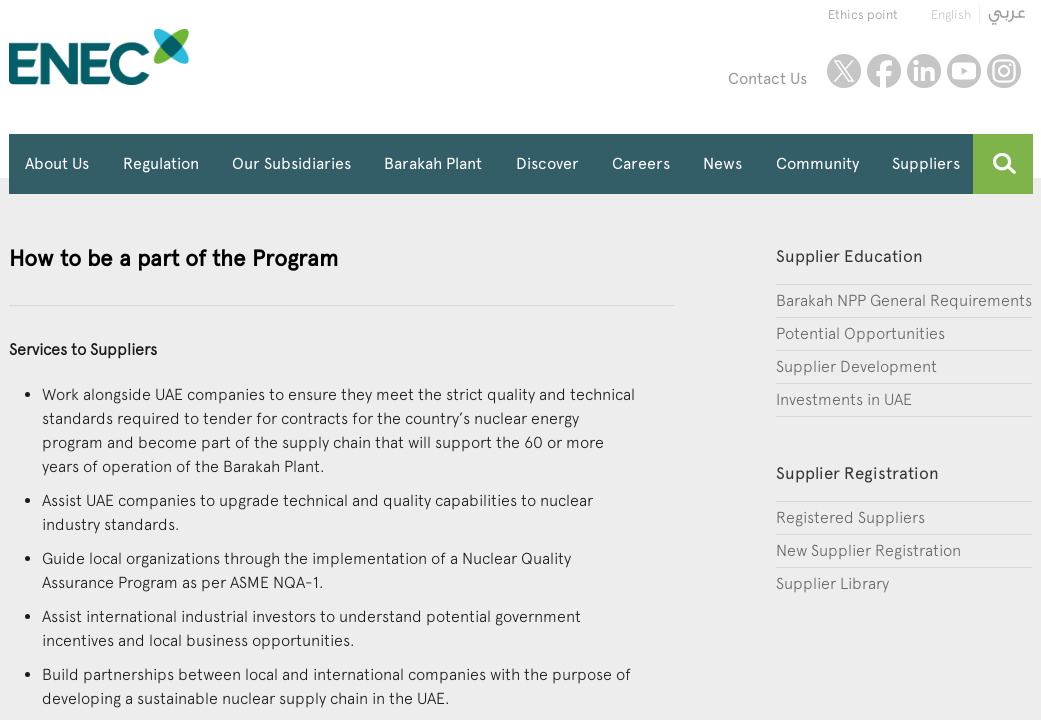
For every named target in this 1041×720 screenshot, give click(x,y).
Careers (641, 163)
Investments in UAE (844, 399)
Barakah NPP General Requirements (904, 300)
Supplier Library (832, 583)
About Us (57, 163)
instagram (1004, 71)
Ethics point (863, 14)
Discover (547, 163)
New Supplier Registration (868, 550)
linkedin (924, 71)
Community (817, 163)
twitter (844, 71)
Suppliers (926, 163)
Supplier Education (849, 256)
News (722, 163)
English (951, 14)
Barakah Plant (433, 163)
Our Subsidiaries (291, 163)
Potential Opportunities (860, 333)
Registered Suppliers (850, 517)
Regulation (161, 163)
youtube (964, 71)
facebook (884, 71)
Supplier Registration (857, 473)
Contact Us (767, 78)
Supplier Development (856, 366)
